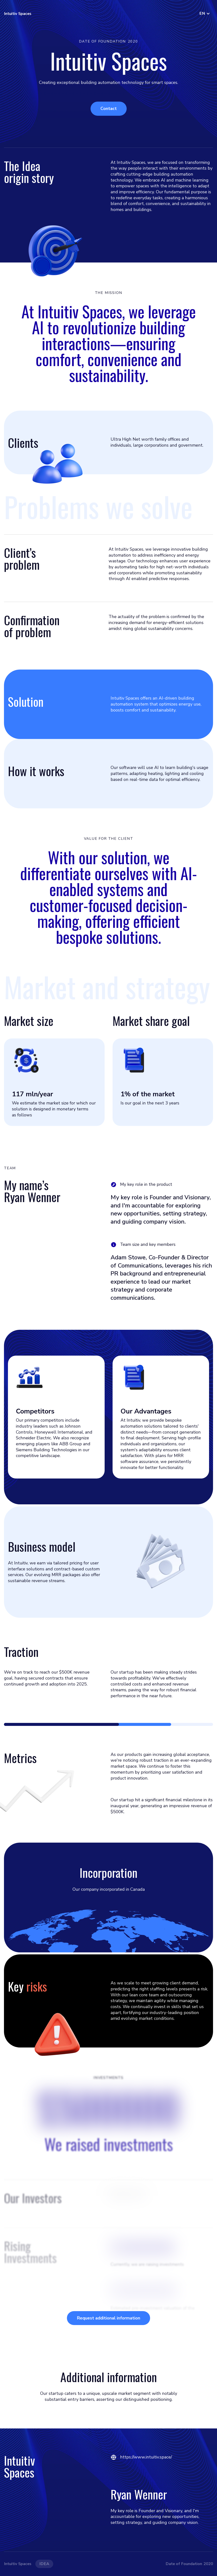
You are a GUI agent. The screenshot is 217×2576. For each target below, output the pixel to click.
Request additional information (108, 2318)
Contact (108, 109)
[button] (204, 13)
